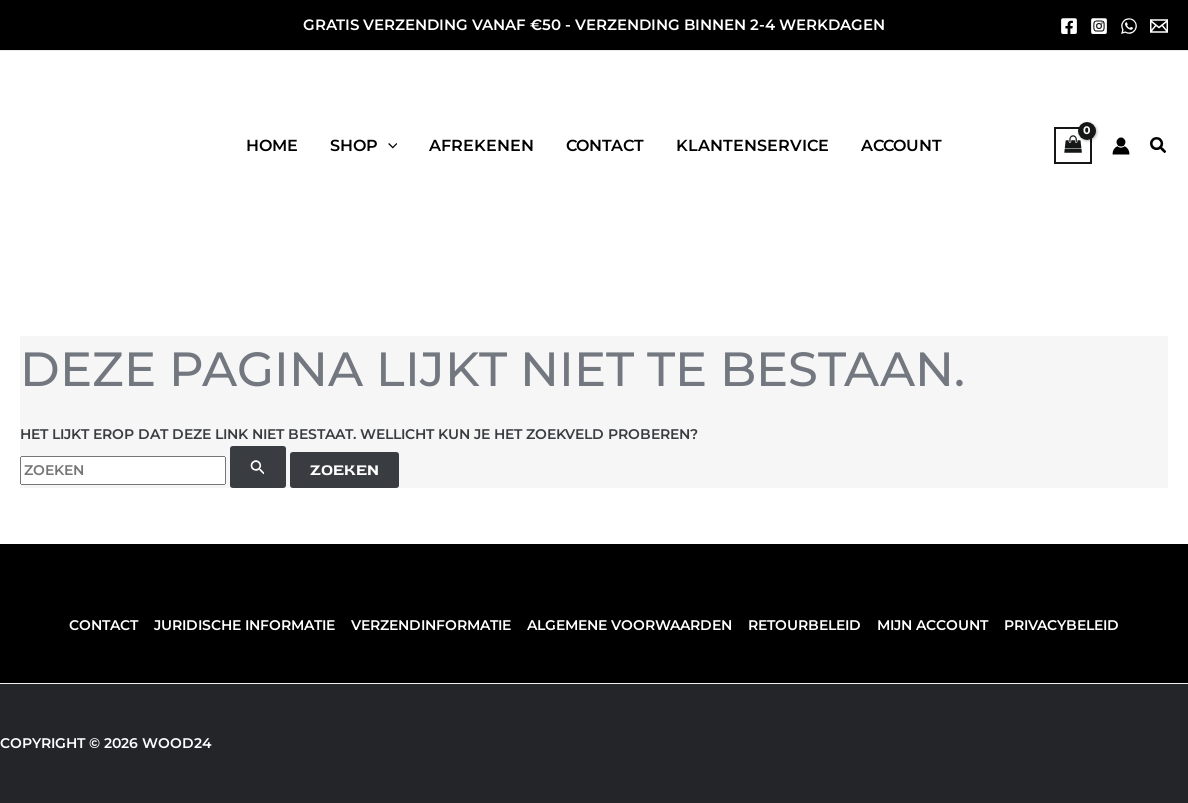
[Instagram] (1099, 26)
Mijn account (928, 625)
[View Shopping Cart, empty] (1072, 145)
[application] (388, 146)
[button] (364, 146)
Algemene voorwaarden (629, 625)
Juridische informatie (248, 625)
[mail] (1159, 26)
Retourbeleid (802, 625)
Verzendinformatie (433, 625)
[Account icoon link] (1121, 146)
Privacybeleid (1055, 625)
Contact (109, 625)
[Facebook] (1069, 26)
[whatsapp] (1129, 26)
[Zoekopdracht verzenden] (258, 467)
